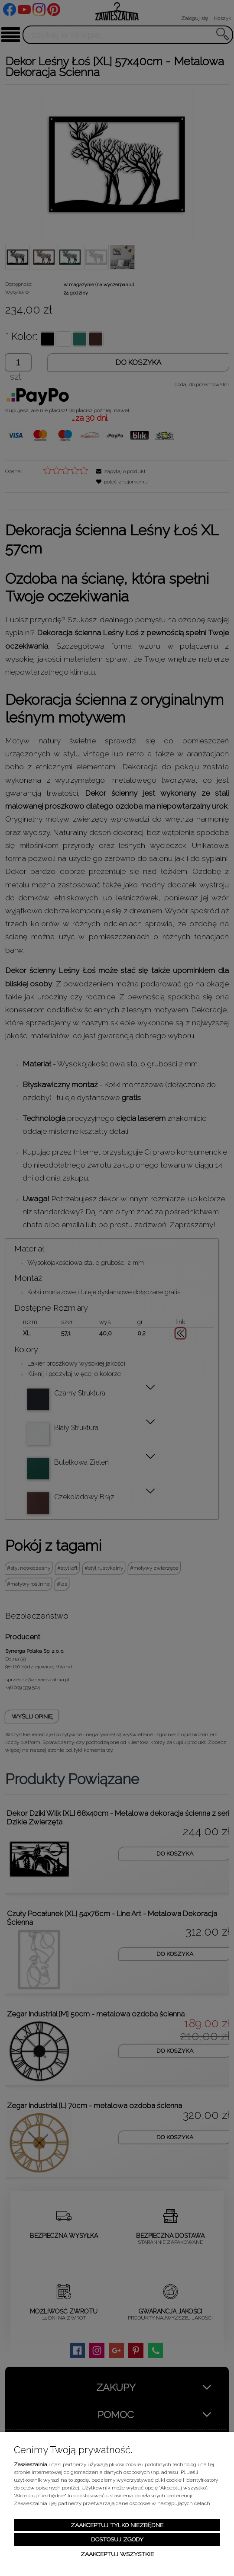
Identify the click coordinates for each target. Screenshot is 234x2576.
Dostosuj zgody (117, 2539)
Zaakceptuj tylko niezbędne (117, 2525)
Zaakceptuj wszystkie (117, 2553)
